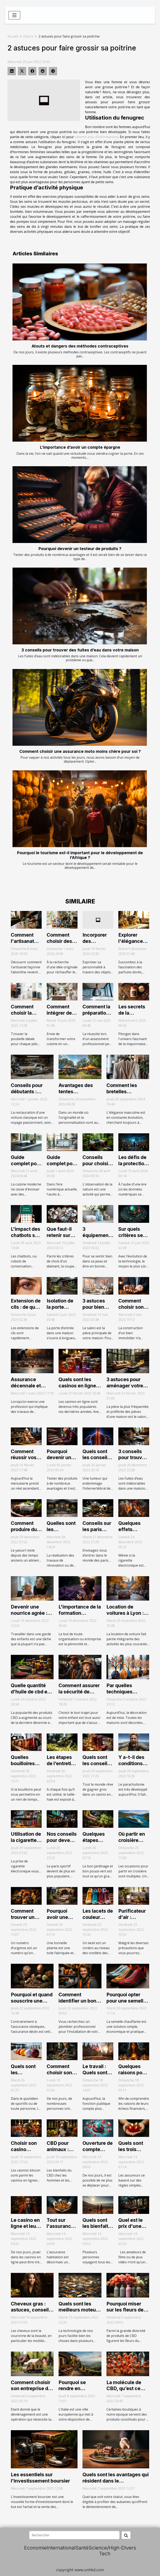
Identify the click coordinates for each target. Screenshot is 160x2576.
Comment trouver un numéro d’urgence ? (24, 1920)
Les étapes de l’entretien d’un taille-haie (62, 1766)
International (61, 2548)
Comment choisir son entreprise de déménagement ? (31, 2388)
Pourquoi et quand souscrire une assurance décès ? (31, 2004)
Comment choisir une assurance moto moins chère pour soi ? (80, 751)
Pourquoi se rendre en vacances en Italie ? (79, 2391)
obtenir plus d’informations (96, 137)
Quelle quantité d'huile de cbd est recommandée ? (31, 1692)
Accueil (13, 36)
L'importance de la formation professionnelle (80, 1613)
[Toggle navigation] (14, 15)
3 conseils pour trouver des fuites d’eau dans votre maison (80, 650)
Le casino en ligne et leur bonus (25, 2226)
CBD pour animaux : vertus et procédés (58, 2152)
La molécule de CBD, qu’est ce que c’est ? (123, 2388)
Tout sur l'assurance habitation (60, 2226)
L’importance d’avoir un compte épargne (80, 447)
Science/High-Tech (105, 2551)
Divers (28, 36)
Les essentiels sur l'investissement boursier (40, 2478)
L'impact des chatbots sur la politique (25, 1235)
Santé (82, 2548)
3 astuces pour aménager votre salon (124, 1386)
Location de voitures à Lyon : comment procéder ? (125, 1616)
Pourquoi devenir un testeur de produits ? (80, 548)
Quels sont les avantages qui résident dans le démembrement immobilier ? (115, 2481)
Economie (35, 2548)
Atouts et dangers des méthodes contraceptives (80, 346)
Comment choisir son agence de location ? (131, 1310)
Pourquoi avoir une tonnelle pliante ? (57, 1920)
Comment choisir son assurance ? (61, 2072)
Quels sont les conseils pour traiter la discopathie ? (97, 1461)
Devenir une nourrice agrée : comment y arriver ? (32, 1616)
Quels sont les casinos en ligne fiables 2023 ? (77, 1386)
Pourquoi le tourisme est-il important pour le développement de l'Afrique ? (80, 855)
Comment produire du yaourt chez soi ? (24, 1532)
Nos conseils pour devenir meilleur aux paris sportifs (62, 1843)
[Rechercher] (74, 2535)
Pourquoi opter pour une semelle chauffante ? (126, 2001)
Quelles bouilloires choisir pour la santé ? (24, 1766)
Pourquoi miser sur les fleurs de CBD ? (125, 2310)
